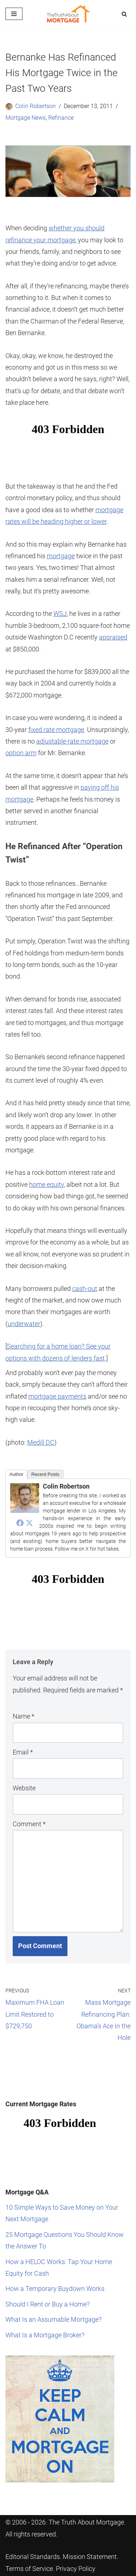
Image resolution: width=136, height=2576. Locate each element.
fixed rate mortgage (56, 729)
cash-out (84, 1288)
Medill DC (40, 1442)
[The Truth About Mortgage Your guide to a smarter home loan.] (68, 14)
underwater (24, 1324)
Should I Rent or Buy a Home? (47, 2304)
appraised (113, 637)
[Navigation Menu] (13, 14)
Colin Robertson (35, 106)
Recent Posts (45, 1474)
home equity (46, 1184)
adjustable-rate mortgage (72, 741)
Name (23, 1716)
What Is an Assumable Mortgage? (53, 2319)
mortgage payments (57, 1396)
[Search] (124, 14)
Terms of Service (29, 2568)
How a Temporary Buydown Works (54, 2288)
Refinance (61, 117)
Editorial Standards (32, 2556)
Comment (29, 1824)
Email (23, 1752)
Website (24, 1788)
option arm (21, 753)
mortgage (61, 556)
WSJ (60, 613)
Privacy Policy (75, 2568)
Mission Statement (90, 2556)
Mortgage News (25, 117)
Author (16, 1474)
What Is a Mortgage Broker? (45, 2335)
